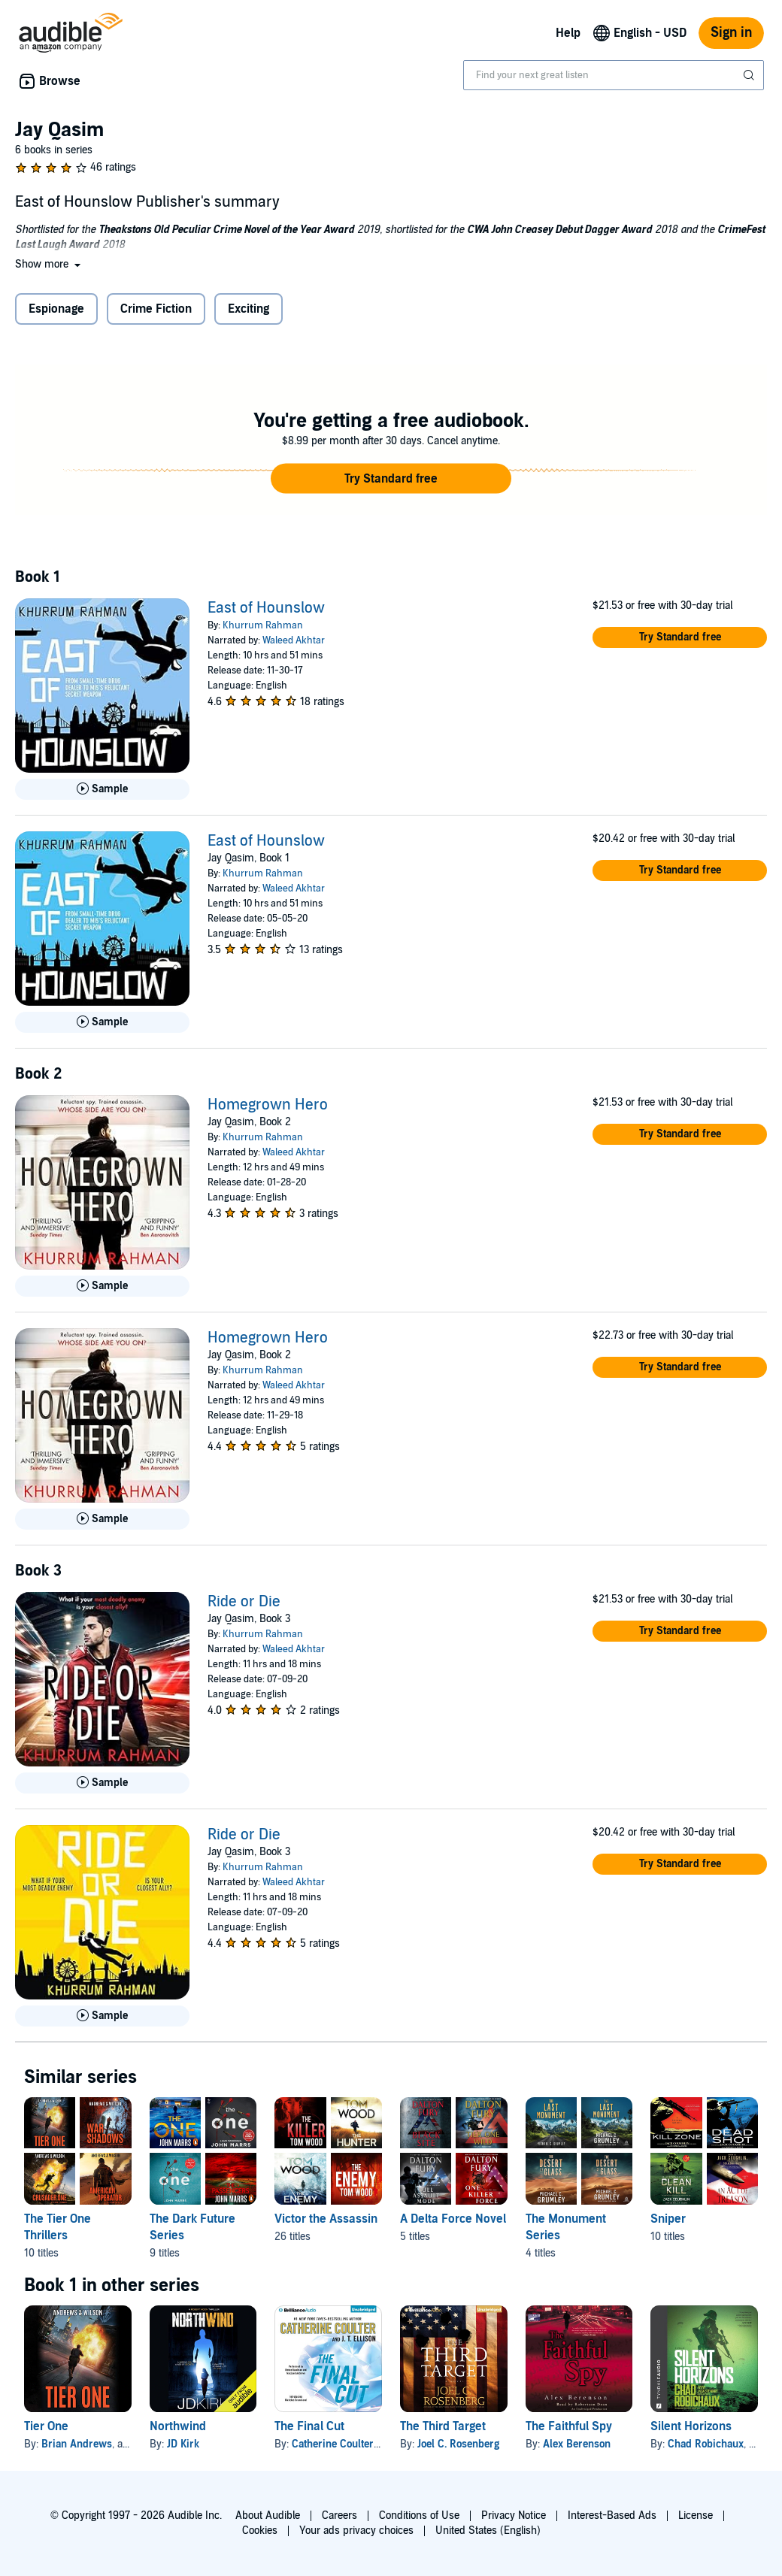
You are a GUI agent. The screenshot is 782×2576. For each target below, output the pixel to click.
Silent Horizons (691, 2426)
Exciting (248, 308)
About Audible (267, 2515)
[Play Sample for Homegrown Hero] (102, 1286)
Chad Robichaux (706, 2444)
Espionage (56, 308)
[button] (49, 264)
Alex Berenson (577, 2444)
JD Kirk (183, 2444)
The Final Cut (309, 2426)
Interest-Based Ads (612, 2515)
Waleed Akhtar (293, 640)
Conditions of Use (419, 2515)
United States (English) (488, 2530)
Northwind (178, 2426)
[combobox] (613, 75)
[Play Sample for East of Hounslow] (102, 789)
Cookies (259, 2530)
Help (568, 33)
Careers (339, 2515)
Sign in (731, 33)
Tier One (46, 2426)
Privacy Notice (513, 2515)
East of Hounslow (266, 608)
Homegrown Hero (268, 1105)
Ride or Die (244, 1602)
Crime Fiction (156, 308)
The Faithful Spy (569, 2426)
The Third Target (443, 2426)
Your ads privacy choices (356, 2530)
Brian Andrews (76, 2444)
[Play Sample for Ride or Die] (102, 1783)
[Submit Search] (750, 75)
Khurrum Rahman (263, 625)
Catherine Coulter (333, 2444)
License (695, 2515)
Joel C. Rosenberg (458, 2444)
